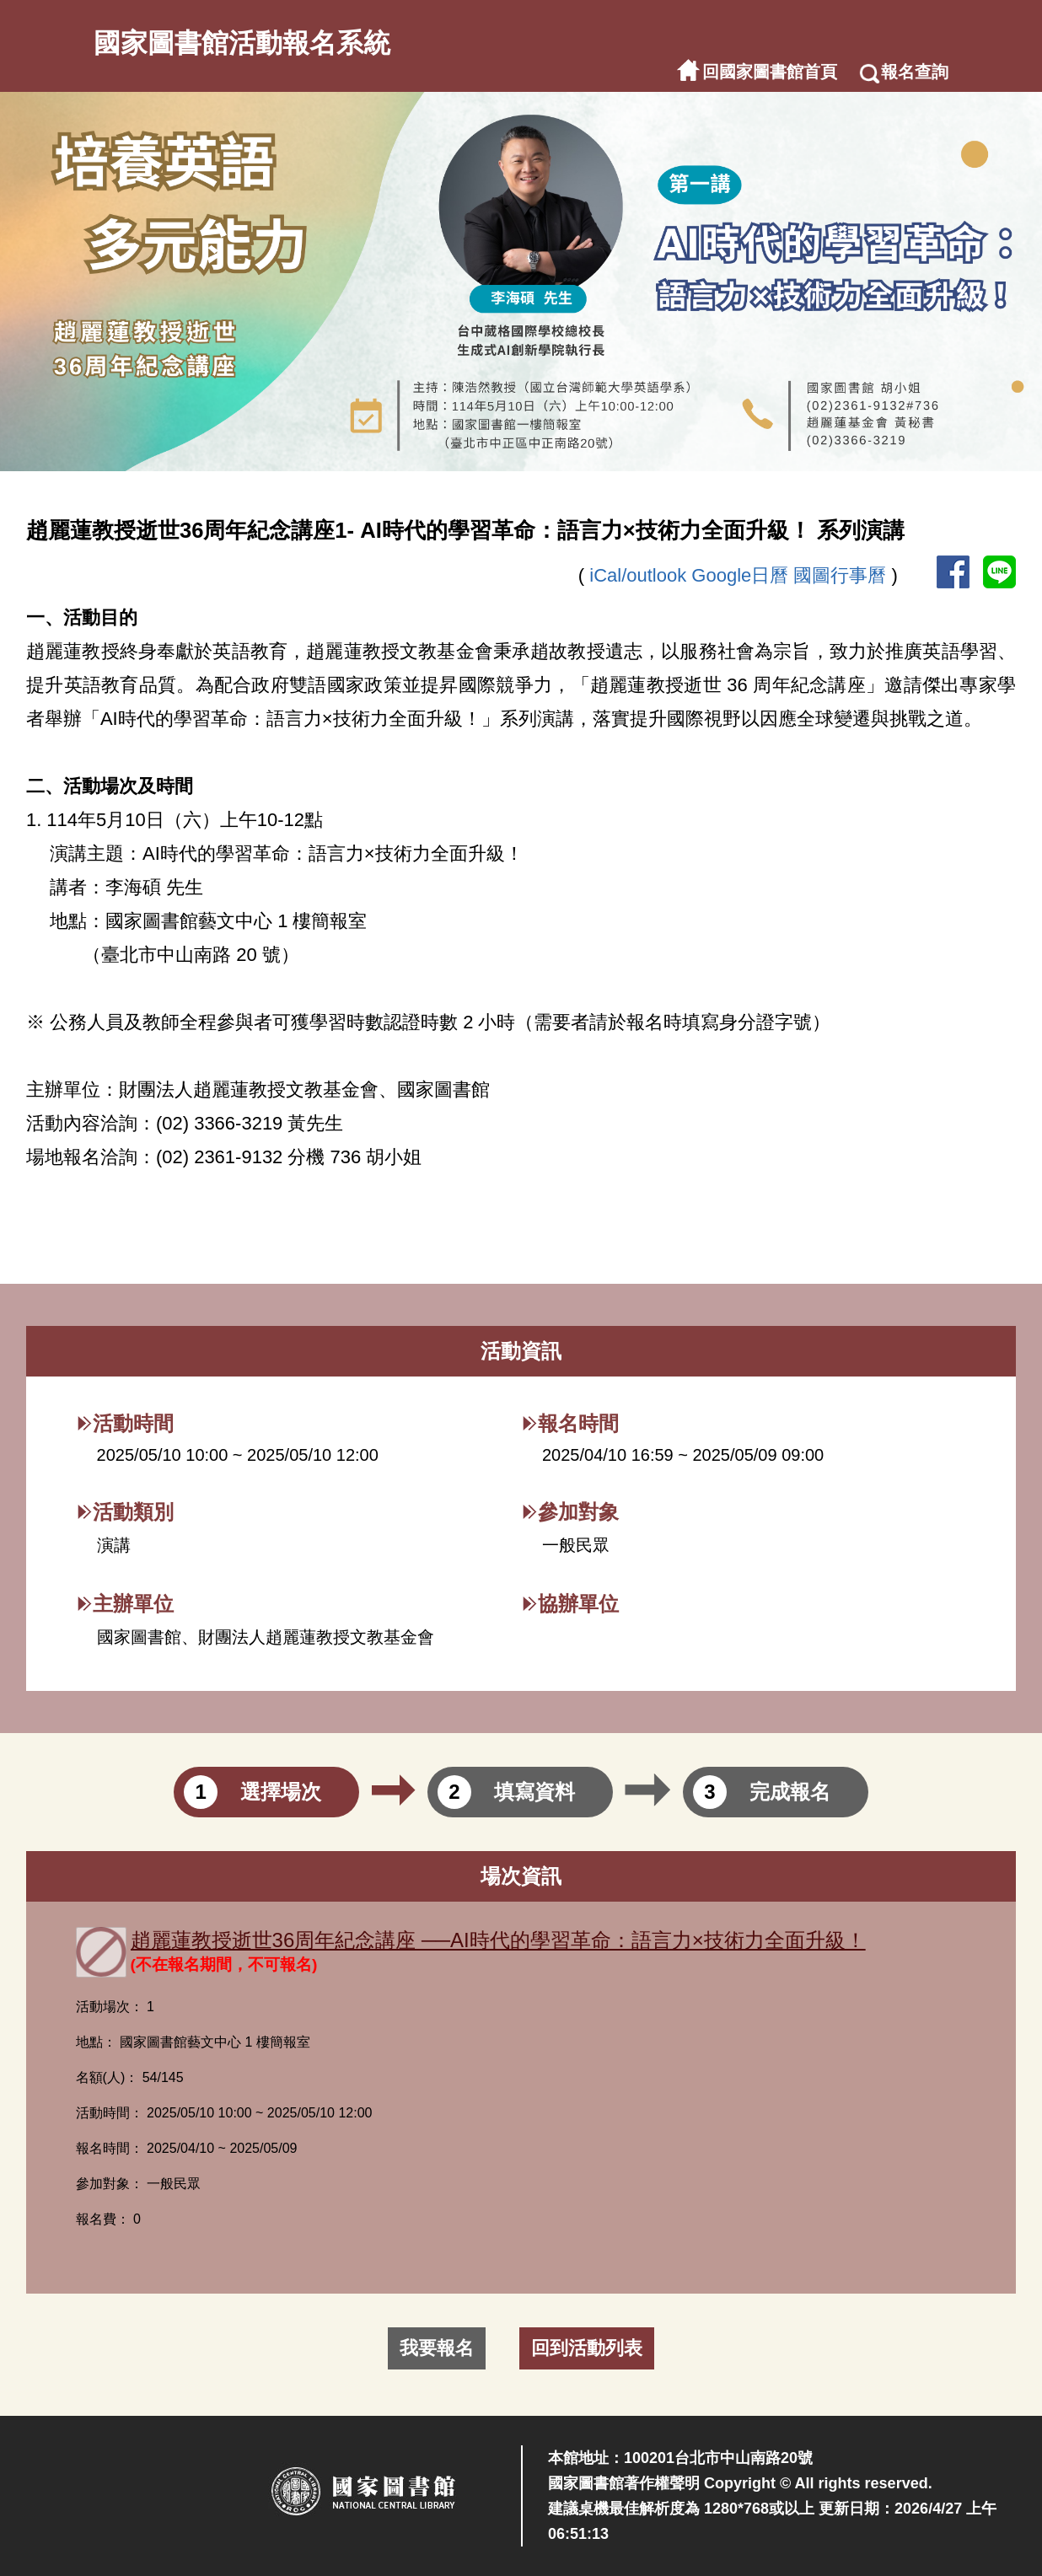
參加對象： (109, 2183)
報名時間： (109, 2148)
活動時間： (109, 2113)
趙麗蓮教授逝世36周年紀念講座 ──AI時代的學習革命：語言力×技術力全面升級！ (498, 1940)
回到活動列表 (586, 2348)
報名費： (103, 2219)
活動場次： (109, 2006)
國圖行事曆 (842, 575)
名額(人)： (107, 2077)
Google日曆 (742, 575)
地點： (96, 2042)
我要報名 (437, 2348)
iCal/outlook (640, 575)
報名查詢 (914, 71)
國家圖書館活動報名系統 (242, 43)
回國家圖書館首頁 (769, 71)
